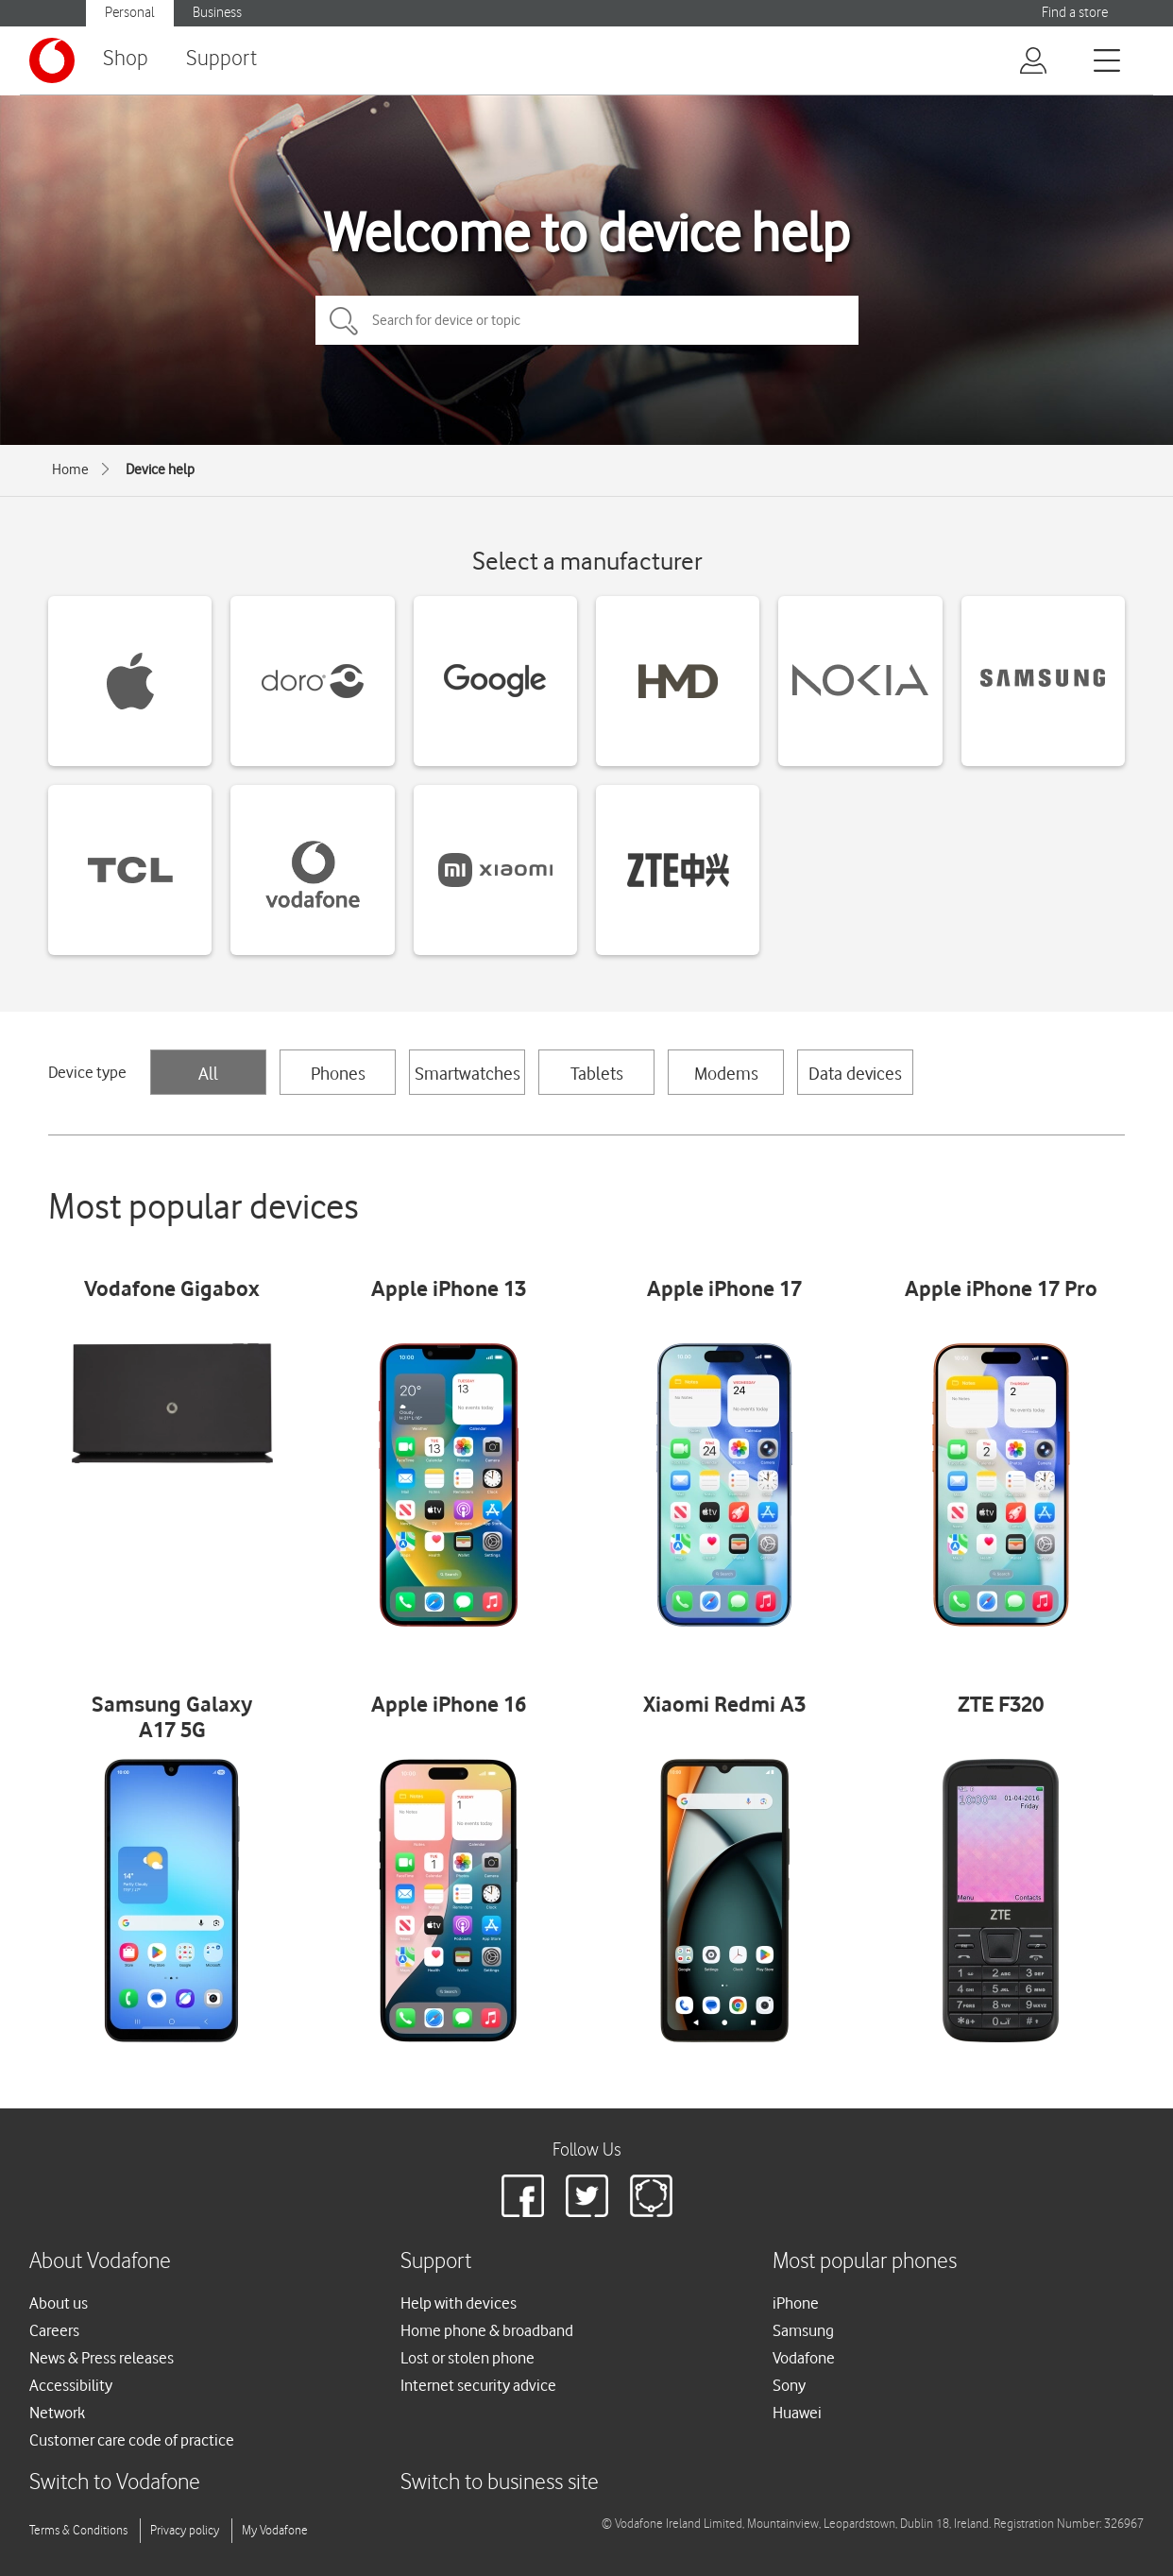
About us (58, 2303)
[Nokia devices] (860, 681)
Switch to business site (499, 2483)
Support (221, 59)
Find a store (1075, 13)
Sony (789, 2385)
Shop (125, 59)
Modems (726, 1073)
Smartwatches (467, 1073)
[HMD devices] (677, 681)
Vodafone (804, 2357)
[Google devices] (495, 681)
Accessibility (70, 2385)
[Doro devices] (312, 681)
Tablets (596, 1073)
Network (57, 2412)
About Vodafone (100, 2262)
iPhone (796, 2303)
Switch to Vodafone (114, 2483)
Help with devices (458, 2303)
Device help (160, 469)
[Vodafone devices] (312, 870)
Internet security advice (478, 2385)
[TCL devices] (130, 870)
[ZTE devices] (677, 870)
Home (70, 469)
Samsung (803, 2330)
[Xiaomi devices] (495, 870)
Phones (338, 1073)
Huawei (797, 2412)
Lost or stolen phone (467, 2357)
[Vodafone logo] (52, 60)
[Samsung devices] (1043, 681)
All (208, 1073)
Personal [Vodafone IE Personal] (130, 13)
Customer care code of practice (131, 2440)
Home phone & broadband (486, 2330)
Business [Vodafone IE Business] (217, 13)
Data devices (855, 1073)
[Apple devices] (130, 681)
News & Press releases (101, 2357)
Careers (54, 2330)
